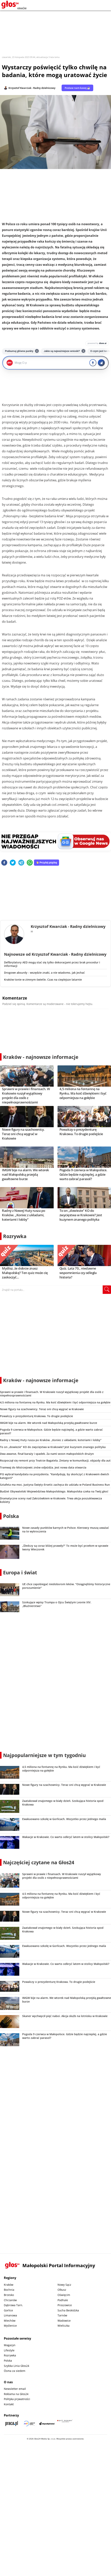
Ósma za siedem (14, 2371)
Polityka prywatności (17, 2399)
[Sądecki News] (29, 2423)
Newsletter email (15, 2389)
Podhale (63, 2300)
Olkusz (62, 2289)
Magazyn (9, 2345)
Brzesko (9, 2295)
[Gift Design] (65, 2423)
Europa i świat (20, 1572)
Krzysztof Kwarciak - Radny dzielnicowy (31, 88)
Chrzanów (10, 2300)
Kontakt (9, 2404)
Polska (11, 1516)
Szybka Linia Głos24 (16, 2366)
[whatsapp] (30, 863)
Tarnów (62, 2315)
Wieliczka (63, 2325)
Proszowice (65, 2305)
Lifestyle (9, 2350)
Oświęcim (64, 2295)
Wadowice (64, 2320)
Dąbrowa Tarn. (13, 2305)
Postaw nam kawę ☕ (77, 88)
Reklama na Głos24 (16, 2394)
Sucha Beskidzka (68, 2310)
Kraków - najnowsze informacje (40, 1057)
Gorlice (8, 2310)
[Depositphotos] (47, 2423)
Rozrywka (14, 1236)
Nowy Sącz (64, 2284)
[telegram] (21, 863)
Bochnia (9, 2289)
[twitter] (13, 863)
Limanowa (10, 2315)
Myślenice (10, 2325)
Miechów (9, 2320)
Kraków (8, 2284)
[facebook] (4, 863)
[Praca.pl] (11, 2423)
